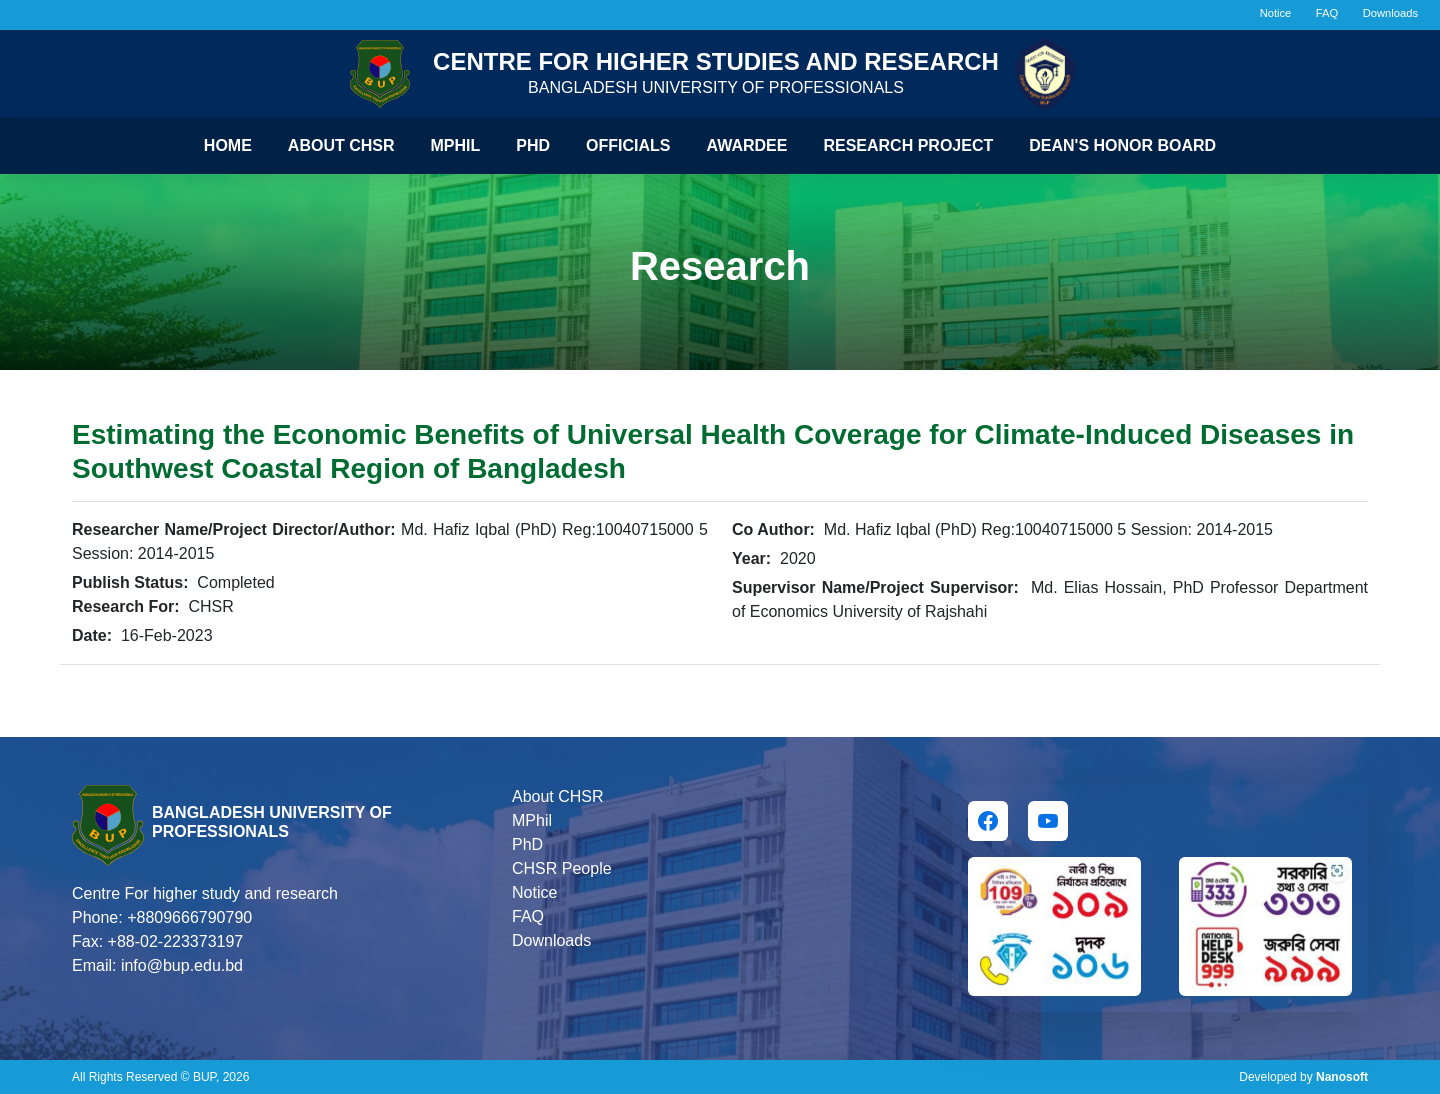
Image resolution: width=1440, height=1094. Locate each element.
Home (228, 145)
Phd (533, 145)
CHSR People (562, 868)
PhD (527, 844)
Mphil (456, 145)
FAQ (1327, 13)
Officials (628, 145)
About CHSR (341, 145)
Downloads (1390, 13)
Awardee (747, 145)
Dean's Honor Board (1122, 145)
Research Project (908, 145)
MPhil (532, 820)
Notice (1276, 13)
